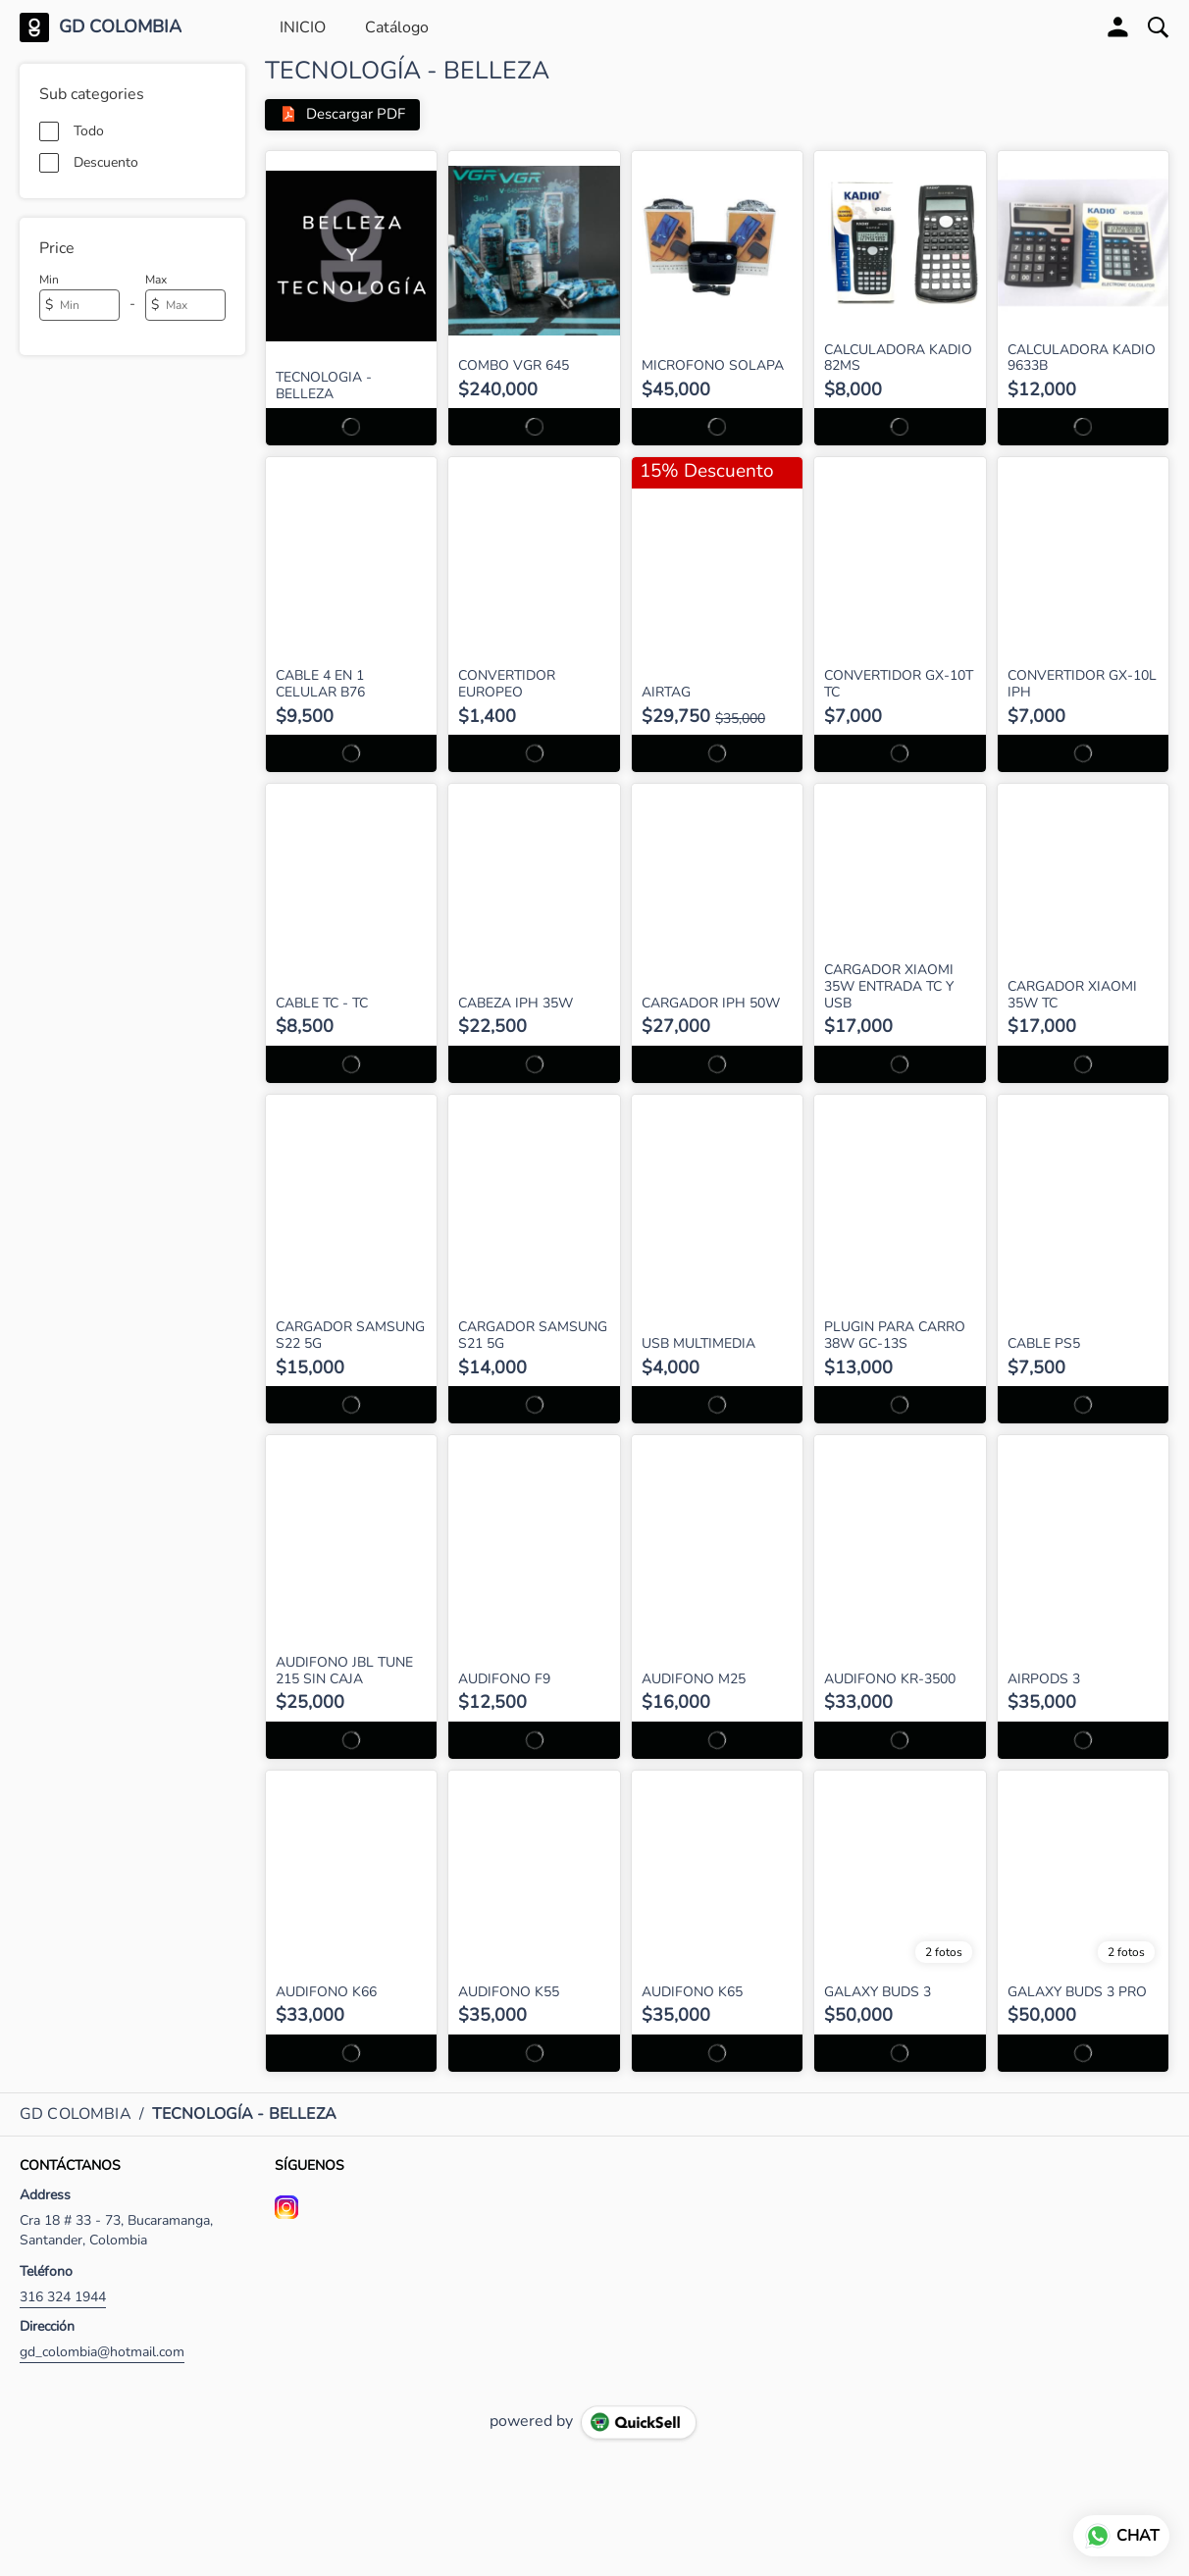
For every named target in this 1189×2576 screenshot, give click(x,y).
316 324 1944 (63, 2297)
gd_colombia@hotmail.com (102, 2352)
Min (49, 279)
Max (156, 279)
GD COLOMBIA (120, 27)
